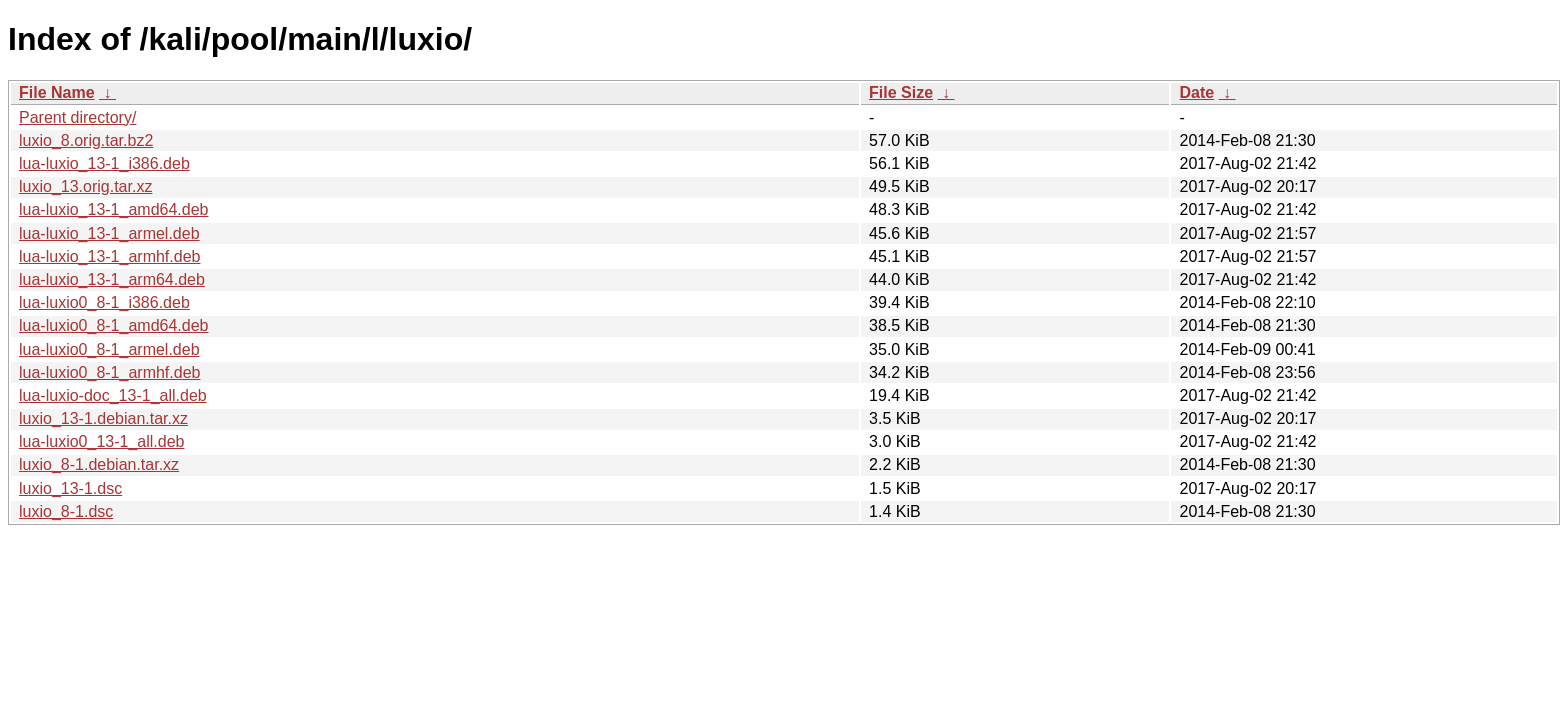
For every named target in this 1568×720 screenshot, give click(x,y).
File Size (901, 92)
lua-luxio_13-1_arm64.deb (112, 279)
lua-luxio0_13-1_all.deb (101, 441)
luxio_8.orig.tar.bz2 (86, 140)
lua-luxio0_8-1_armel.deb (109, 349)
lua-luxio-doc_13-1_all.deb (113, 395)
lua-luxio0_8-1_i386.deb (104, 302)
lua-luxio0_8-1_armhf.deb (109, 372)
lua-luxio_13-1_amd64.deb (113, 209)
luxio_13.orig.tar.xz (85, 186)
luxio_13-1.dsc (70, 488)
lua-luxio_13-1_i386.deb (104, 163)
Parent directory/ (77, 117)
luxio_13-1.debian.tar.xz (103, 418)
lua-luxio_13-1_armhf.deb (109, 256)
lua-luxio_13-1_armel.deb (109, 233)
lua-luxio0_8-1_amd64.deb (113, 325)
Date (1196, 92)
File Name (57, 92)
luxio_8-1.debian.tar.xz (99, 464)
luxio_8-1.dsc (66, 511)
